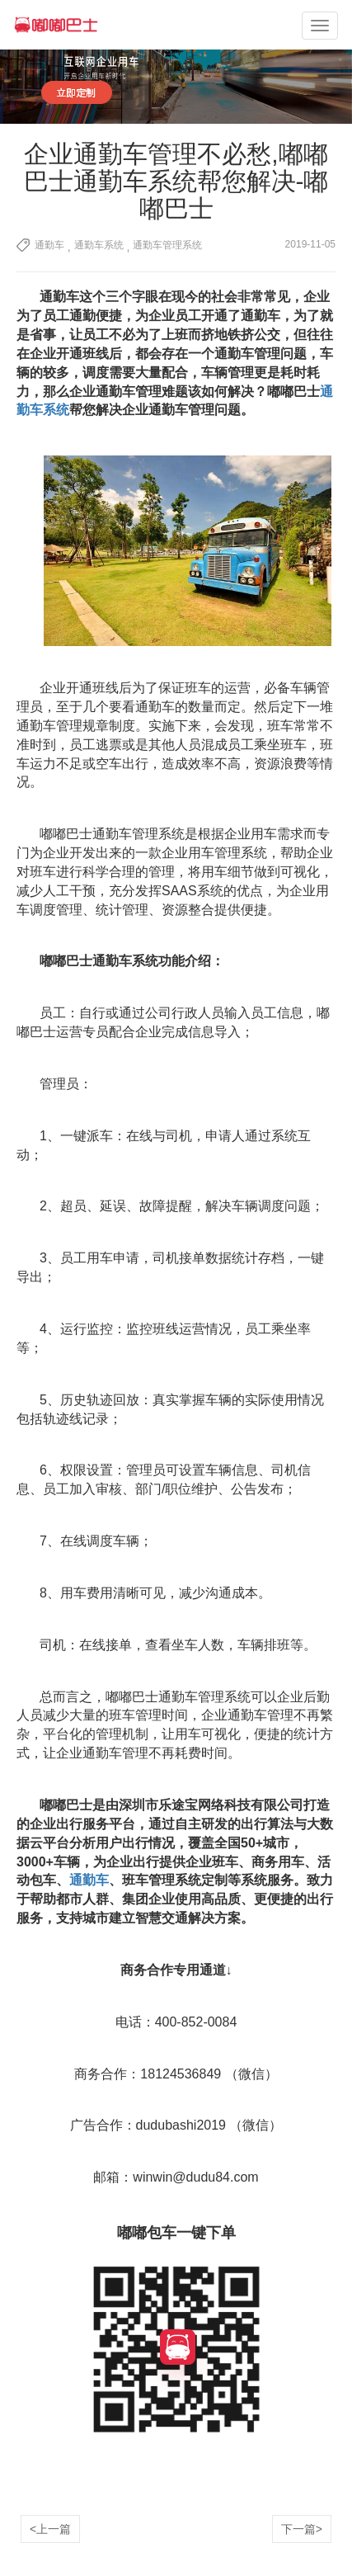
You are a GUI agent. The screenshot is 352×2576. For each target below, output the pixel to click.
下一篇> (301, 2529)
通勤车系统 (99, 245)
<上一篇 (50, 2529)
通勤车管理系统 (167, 245)
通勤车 (49, 245)
